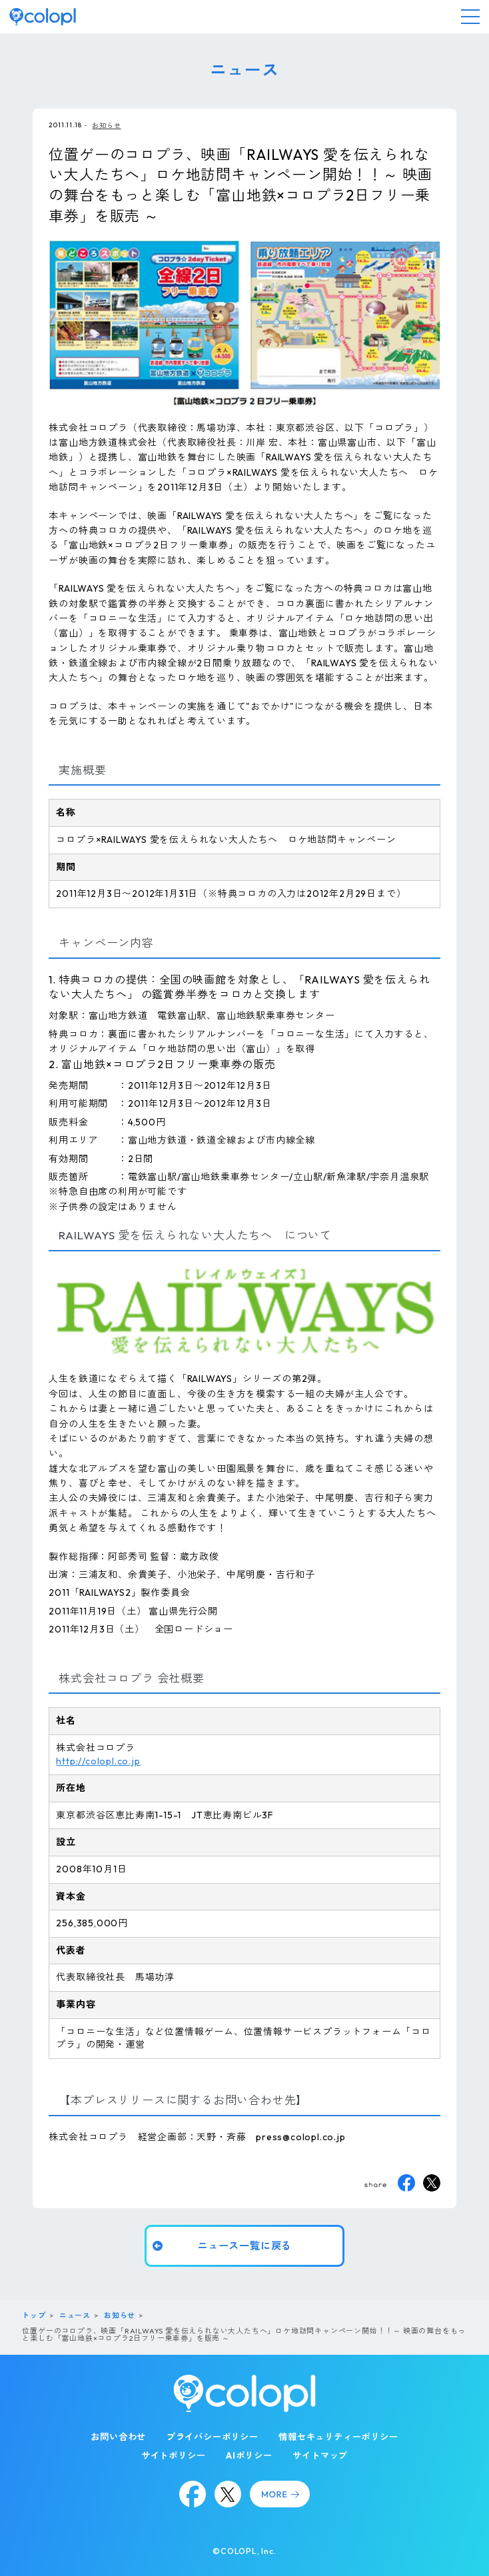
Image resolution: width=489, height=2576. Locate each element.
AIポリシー (249, 2455)
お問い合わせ (118, 2436)
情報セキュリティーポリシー (338, 2436)
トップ (33, 2315)
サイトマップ (320, 2455)
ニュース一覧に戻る (244, 2246)
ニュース (75, 2315)
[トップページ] (42, 16)
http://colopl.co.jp (98, 1760)
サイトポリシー (173, 2455)
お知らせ (106, 125)
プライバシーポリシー (212, 2436)
